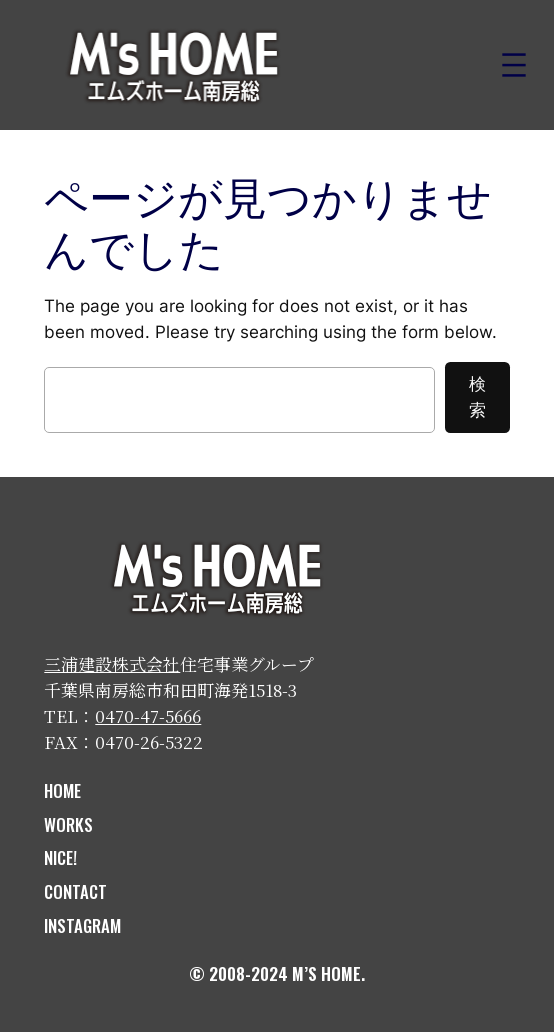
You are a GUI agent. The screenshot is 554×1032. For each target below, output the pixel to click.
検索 (477, 397)
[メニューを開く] (514, 65)
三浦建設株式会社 (112, 664)
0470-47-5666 (148, 716)
